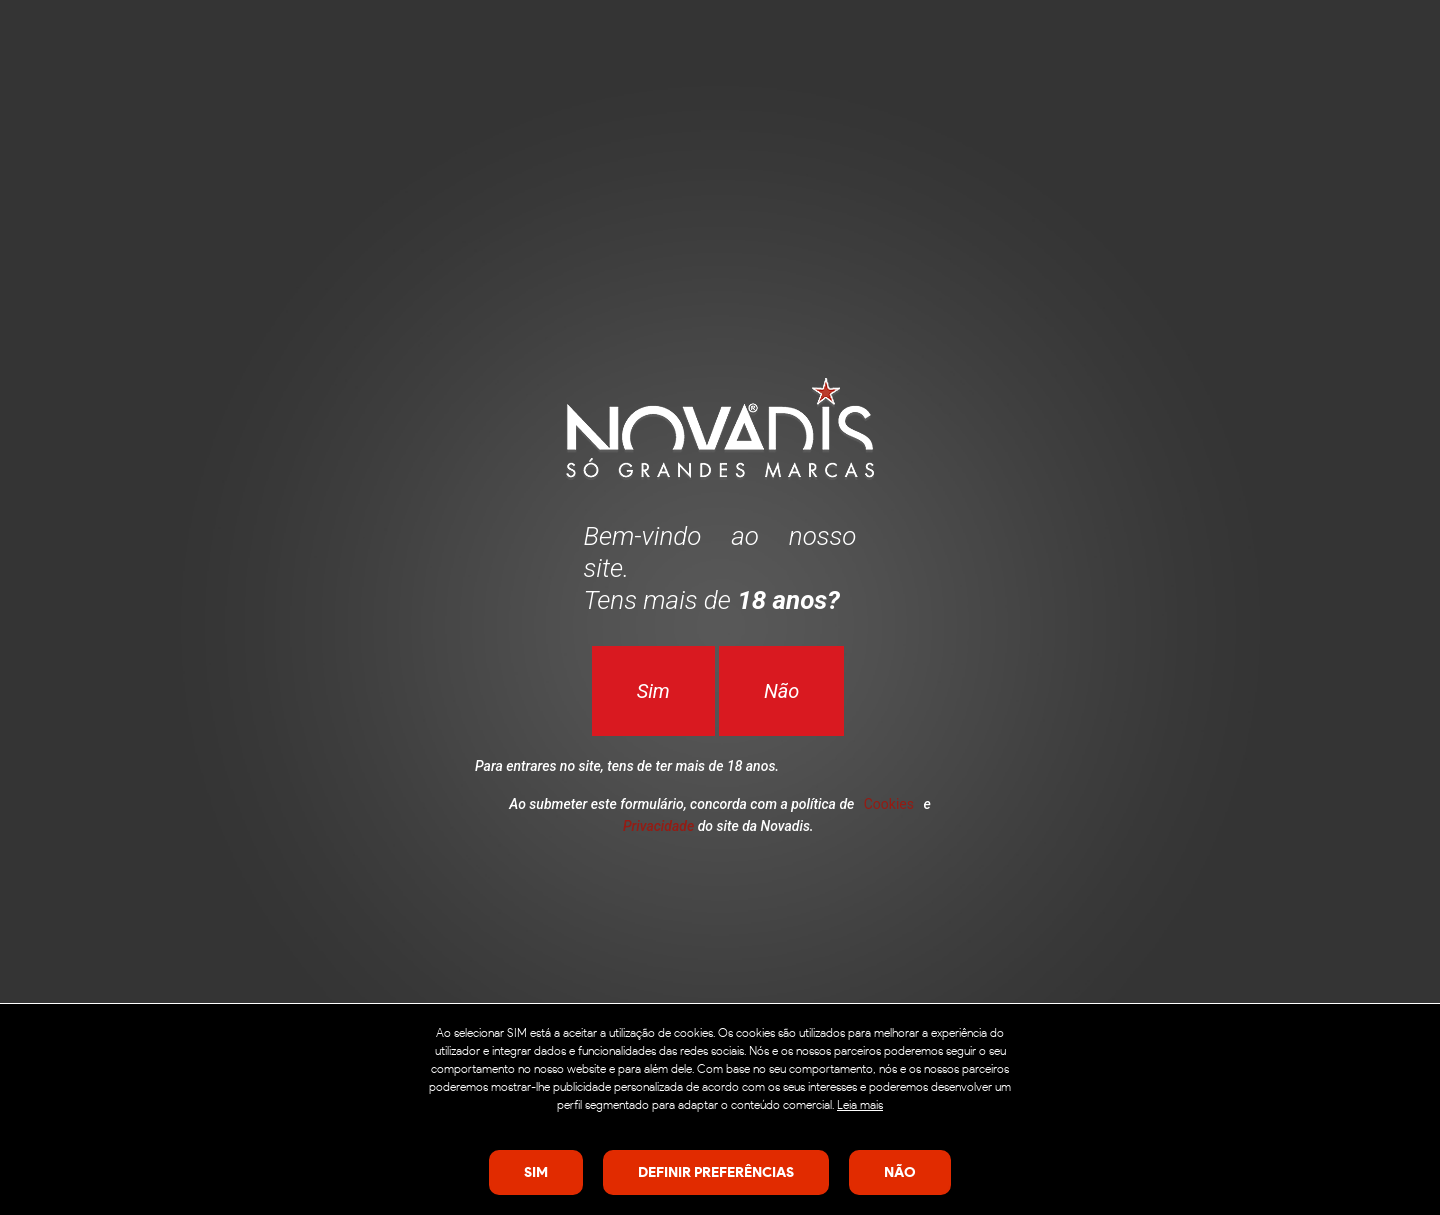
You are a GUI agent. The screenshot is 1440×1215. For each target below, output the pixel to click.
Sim (653, 691)
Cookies (889, 804)
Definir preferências (716, 1172)
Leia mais (860, 1104)
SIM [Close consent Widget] (536, 1172)
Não (781, 691)
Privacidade (658, 826)
